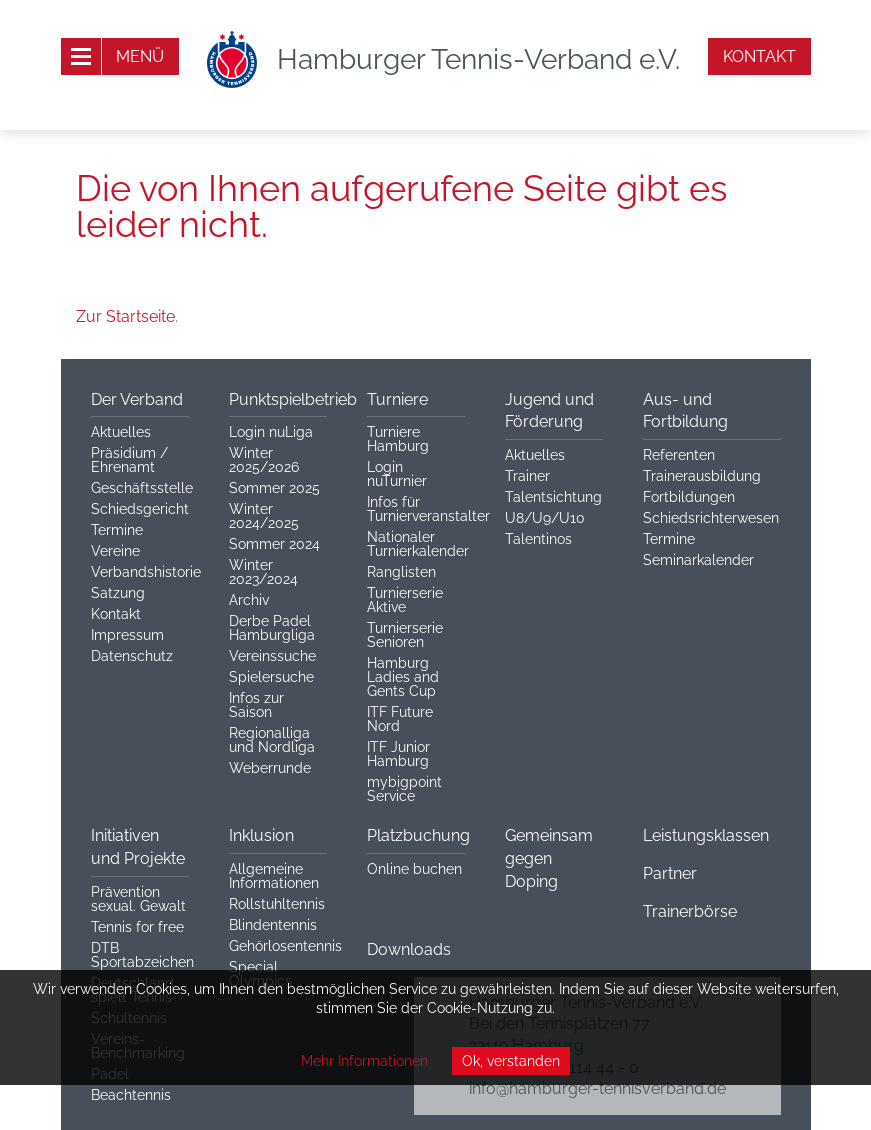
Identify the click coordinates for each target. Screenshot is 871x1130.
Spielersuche (271, 677)
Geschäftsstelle (142, 488)
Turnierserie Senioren (405, 635)
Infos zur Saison (256, 705)
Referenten (679, 455)
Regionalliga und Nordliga (272, 740)
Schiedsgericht (140, 509)
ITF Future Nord (400, 719)
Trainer (527, 476)
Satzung (118, 593)
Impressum (127, 635)
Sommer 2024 (274, 544)
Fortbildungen (689, 497)
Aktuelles (121, 432)
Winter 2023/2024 (263, 572)
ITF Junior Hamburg (398, 754)
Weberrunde (270, 768)
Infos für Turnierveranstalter (428, 509)
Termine (117, 530)
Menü (140, 56)
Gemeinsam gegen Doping (549, 858)
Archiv (249, 600)
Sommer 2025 (274, 488)
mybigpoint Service (404, 789)
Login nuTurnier (397, 474)
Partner (670, 873)
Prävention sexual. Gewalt (138, 899)
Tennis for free (137, 927)
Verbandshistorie (146, 572)
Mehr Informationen (364, 1061)
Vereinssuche (272, 656)
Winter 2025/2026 (264, 460)
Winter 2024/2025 (264, 516)
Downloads (409, 949)
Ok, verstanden (511, 1061)
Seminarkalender (698, 560)
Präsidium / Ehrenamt (129, 460)
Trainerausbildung (702, 476)
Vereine (115, 551)
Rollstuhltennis (277, 904)
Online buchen (414, 869)
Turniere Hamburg (398, 439)
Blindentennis (273, 925)
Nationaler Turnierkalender (418, 544)
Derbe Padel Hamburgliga (272, 628)
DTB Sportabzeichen (142, 955)
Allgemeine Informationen (274, 876)
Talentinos (538, 539)
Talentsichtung (553, 497)
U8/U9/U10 (545, 518)
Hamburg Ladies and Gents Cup (403, 677)
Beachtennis (131, 1095)
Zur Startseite (125, 316)
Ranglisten (401, 572)
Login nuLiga (271, 432)
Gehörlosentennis (285, 946)
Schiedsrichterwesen (711, 518)
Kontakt (759, 56)
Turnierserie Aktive (405, 600)
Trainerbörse (690, 911)
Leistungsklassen (706, 835)
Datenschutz (132, 656)
